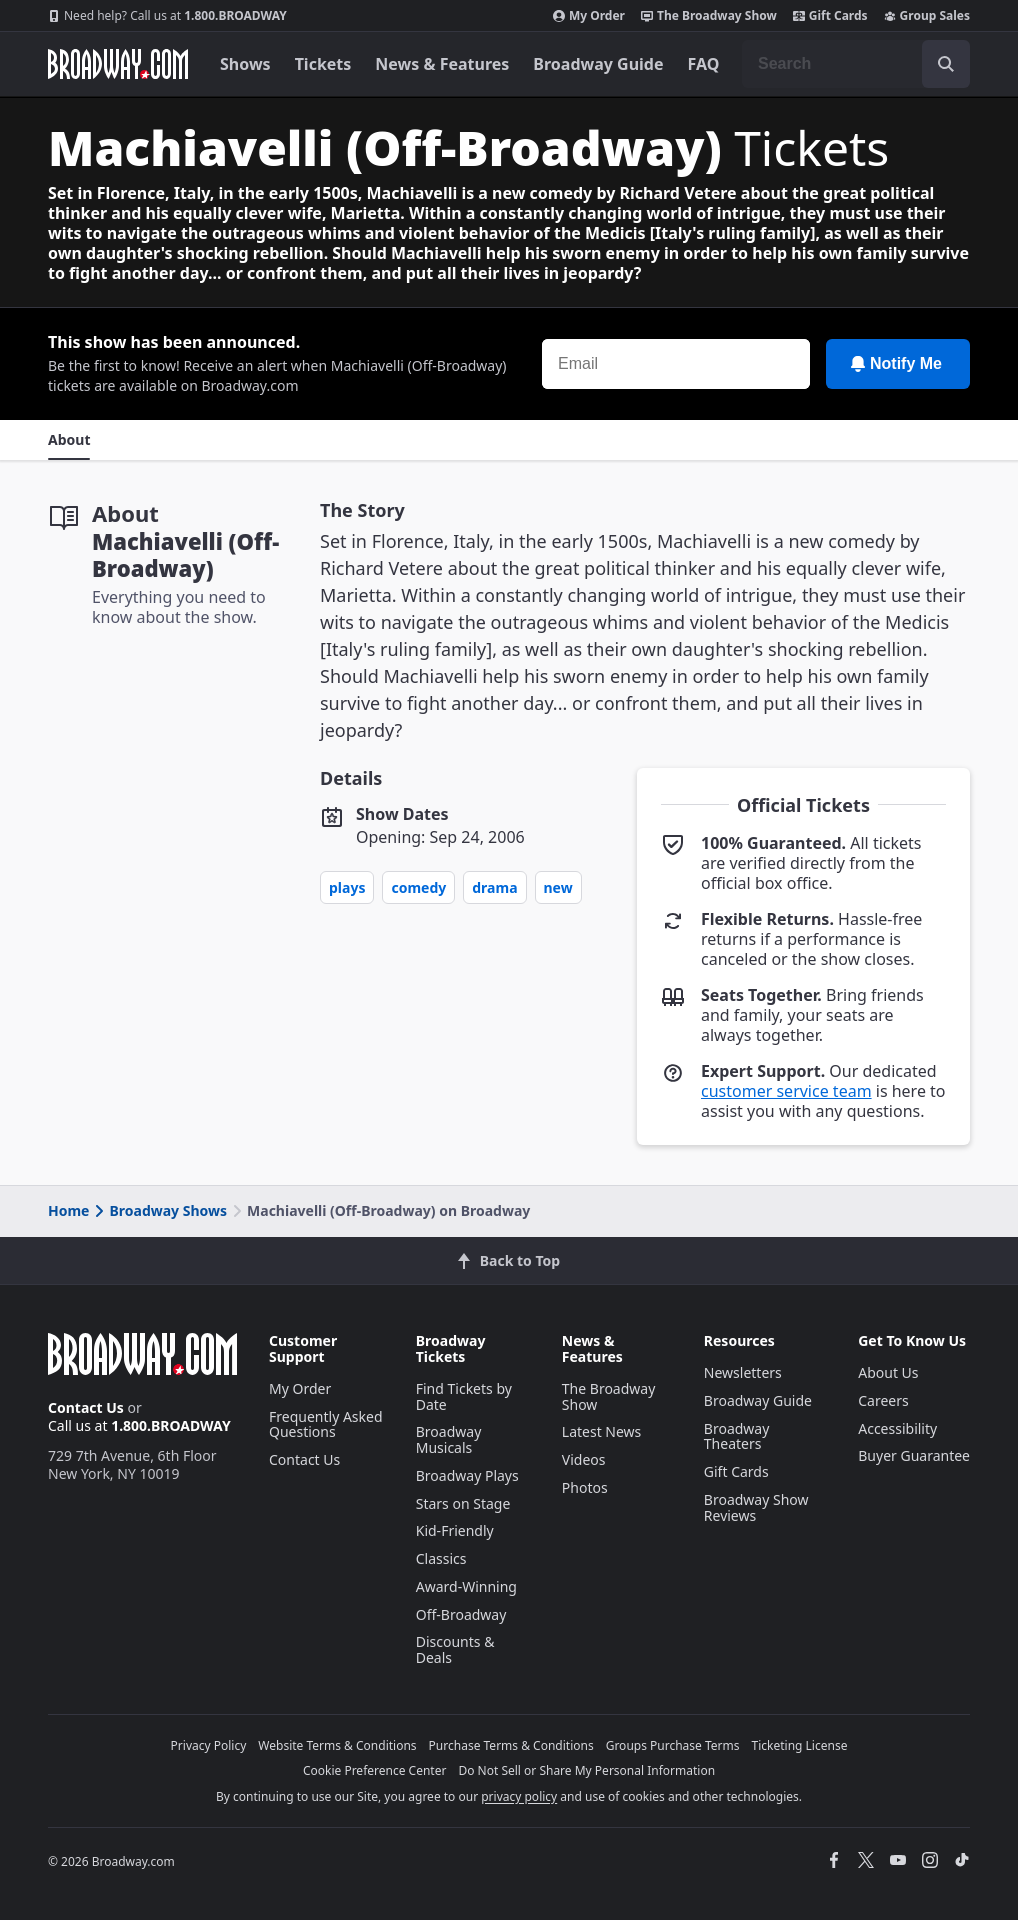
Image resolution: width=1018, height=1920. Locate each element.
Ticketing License (800, 1745)
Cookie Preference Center (375, 1770)
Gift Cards (830, 16)
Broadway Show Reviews (756, 1507)
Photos (585, 1487)
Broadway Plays (467, 1475)
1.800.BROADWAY (167, 16)
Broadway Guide (598, 64)
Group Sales (927, 16)
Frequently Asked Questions (326, 1424)
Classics (441, 1558)
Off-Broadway (461, 1614)
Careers (883, 1400)
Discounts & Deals (455, 1649)
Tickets (323, 64)
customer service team (786, 1091)
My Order (589, 16)
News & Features (442, 64)
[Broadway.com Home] (118, 64)
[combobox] (856, 64)
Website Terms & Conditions (337, 1745)
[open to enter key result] (946, 64)
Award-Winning (466, 1586)
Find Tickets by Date (464, 1396)
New (558, 887)
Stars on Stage (463, 1503)
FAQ (704, 64)
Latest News (602, 1431)
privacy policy (519, 1796)
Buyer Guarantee (914, 1455)
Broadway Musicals (449, 1439)
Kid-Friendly (455, 1530)
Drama (494, 887)
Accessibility (897, 1428)
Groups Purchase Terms (673, 1745)
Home (68, 1210)
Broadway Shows (159, 1210)
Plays (347, 887)
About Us (888, 1372)
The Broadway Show (709, 16)
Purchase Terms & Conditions (511, 1745)
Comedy (418, 887)
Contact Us (86, 1407)
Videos (584, 1459)
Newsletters (743, 1372)
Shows (245, 64)
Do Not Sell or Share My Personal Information (586, 1770)
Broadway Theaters (737, 1436)
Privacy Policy (209, 1745)
